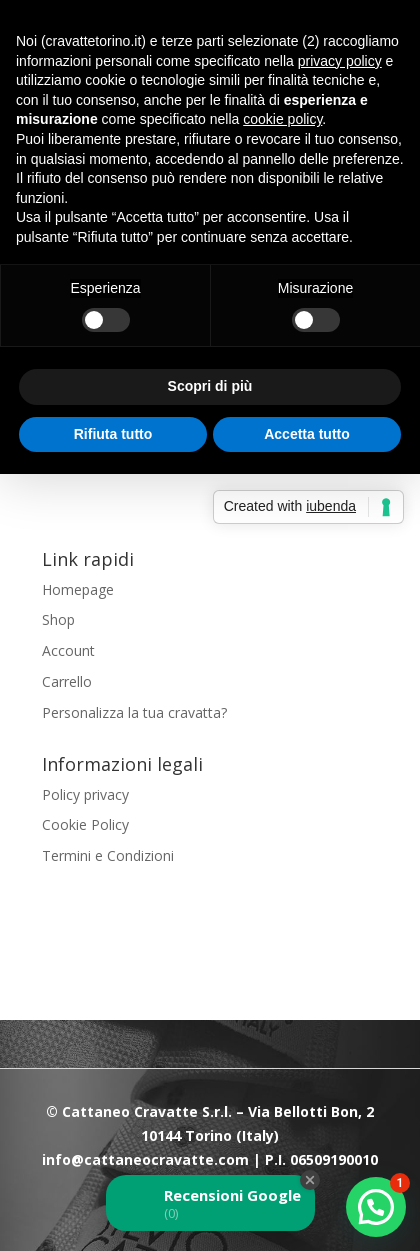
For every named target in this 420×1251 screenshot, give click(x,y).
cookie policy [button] (282, 119)
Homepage (78, 589)
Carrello (67, 681)
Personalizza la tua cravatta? (134, 712)
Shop (58, 619)
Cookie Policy (85, 824)
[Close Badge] (310, 1180)
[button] (376, 1207)
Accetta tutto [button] (307, 434)
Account (68, 650)
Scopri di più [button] (210, 386)
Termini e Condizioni (108, 855)
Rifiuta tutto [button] (113, 434)
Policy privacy (85, 794)
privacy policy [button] (340, 61)
